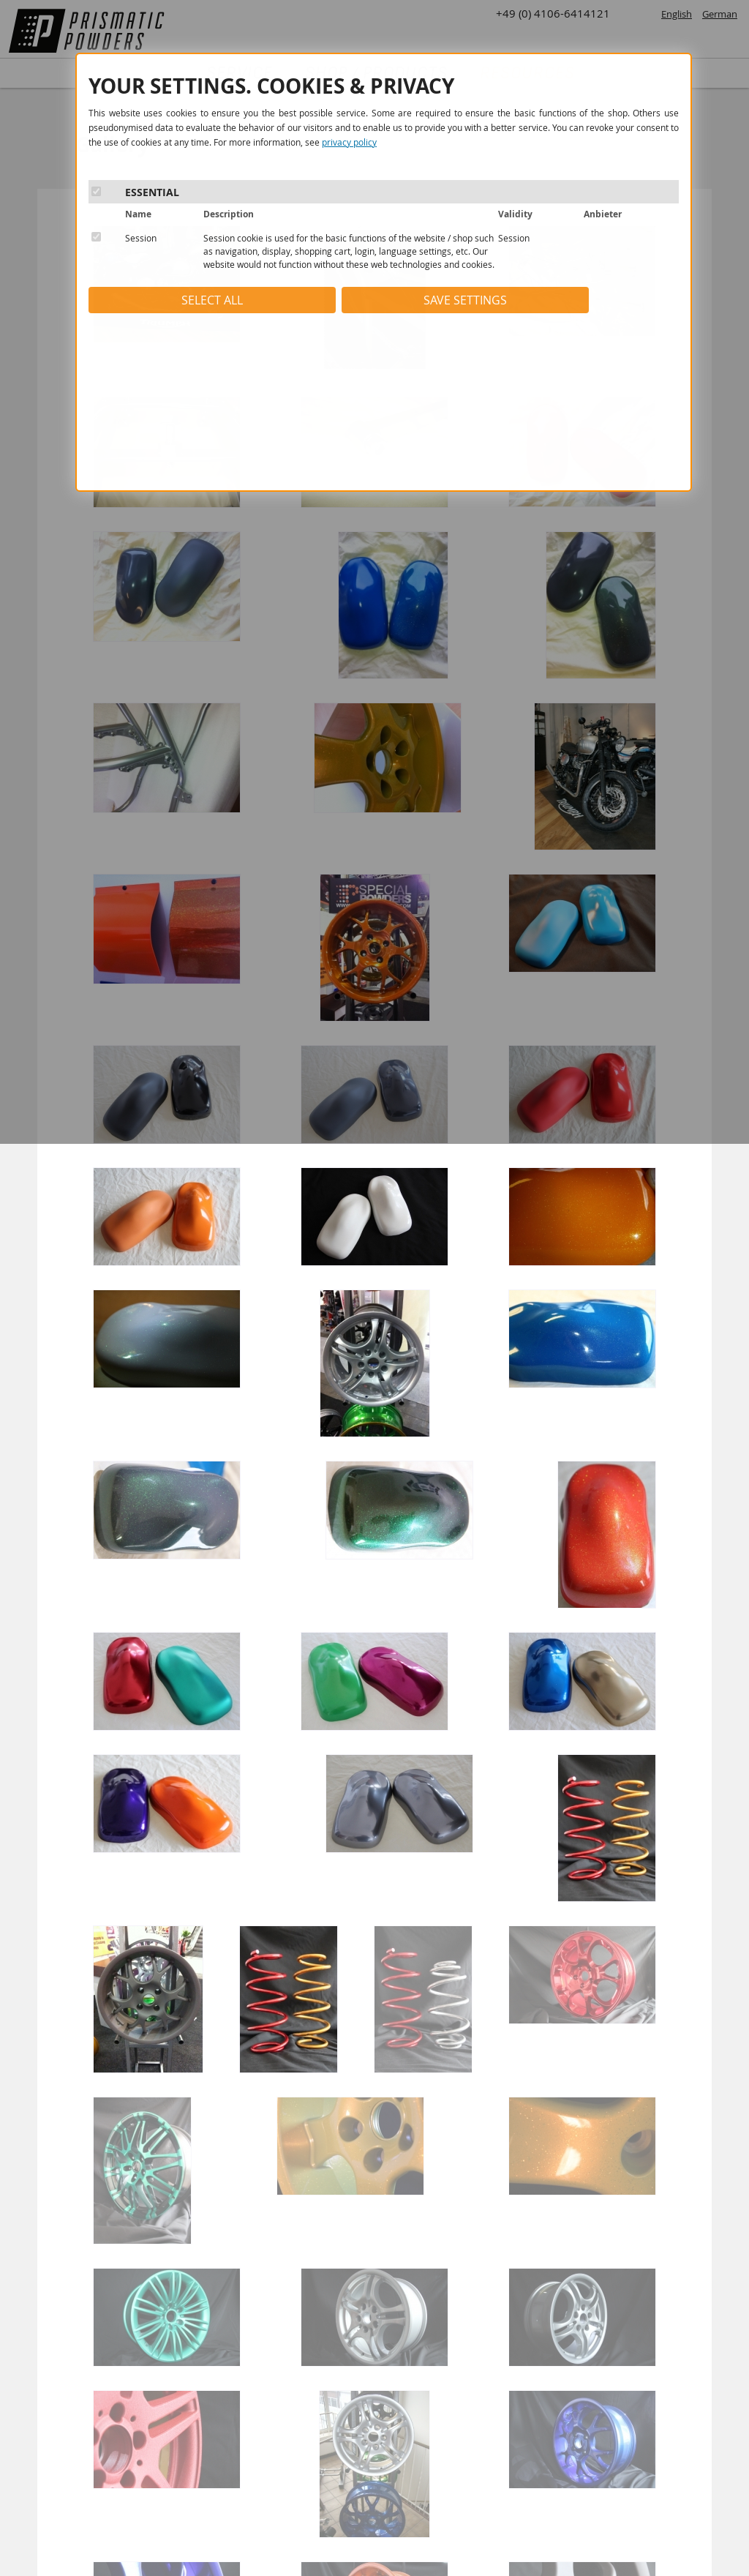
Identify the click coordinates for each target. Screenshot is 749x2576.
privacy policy (349, 142)
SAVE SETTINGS (465, 300)
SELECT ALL (212, 300)
